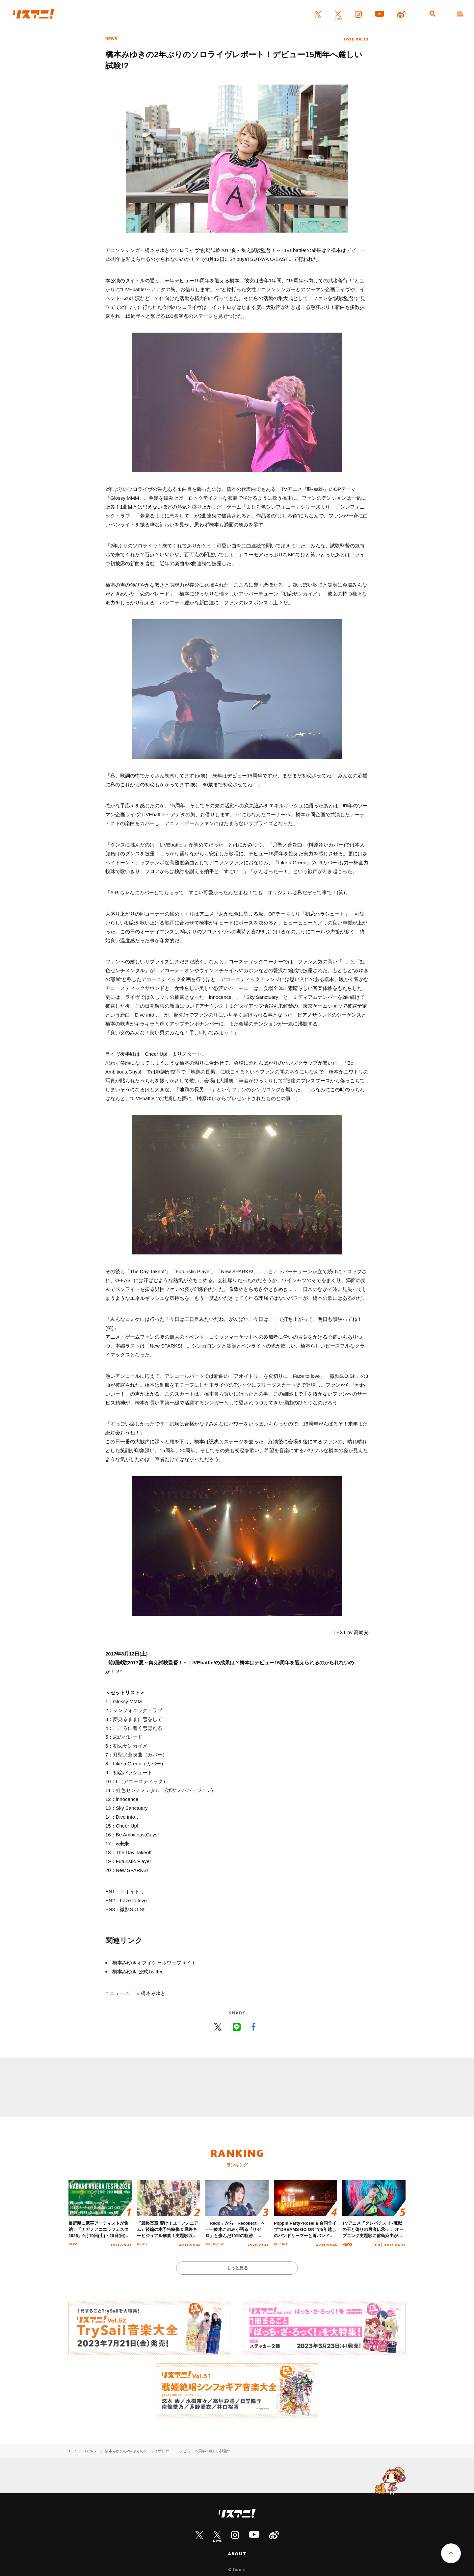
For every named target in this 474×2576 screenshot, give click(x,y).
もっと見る (237, 2267)
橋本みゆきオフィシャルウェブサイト (154, 1962)
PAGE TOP (451, 2553)
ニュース (119, 1993)
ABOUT (237, 2553)
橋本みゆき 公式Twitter (137, 1971)
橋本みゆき (153, 1993)
